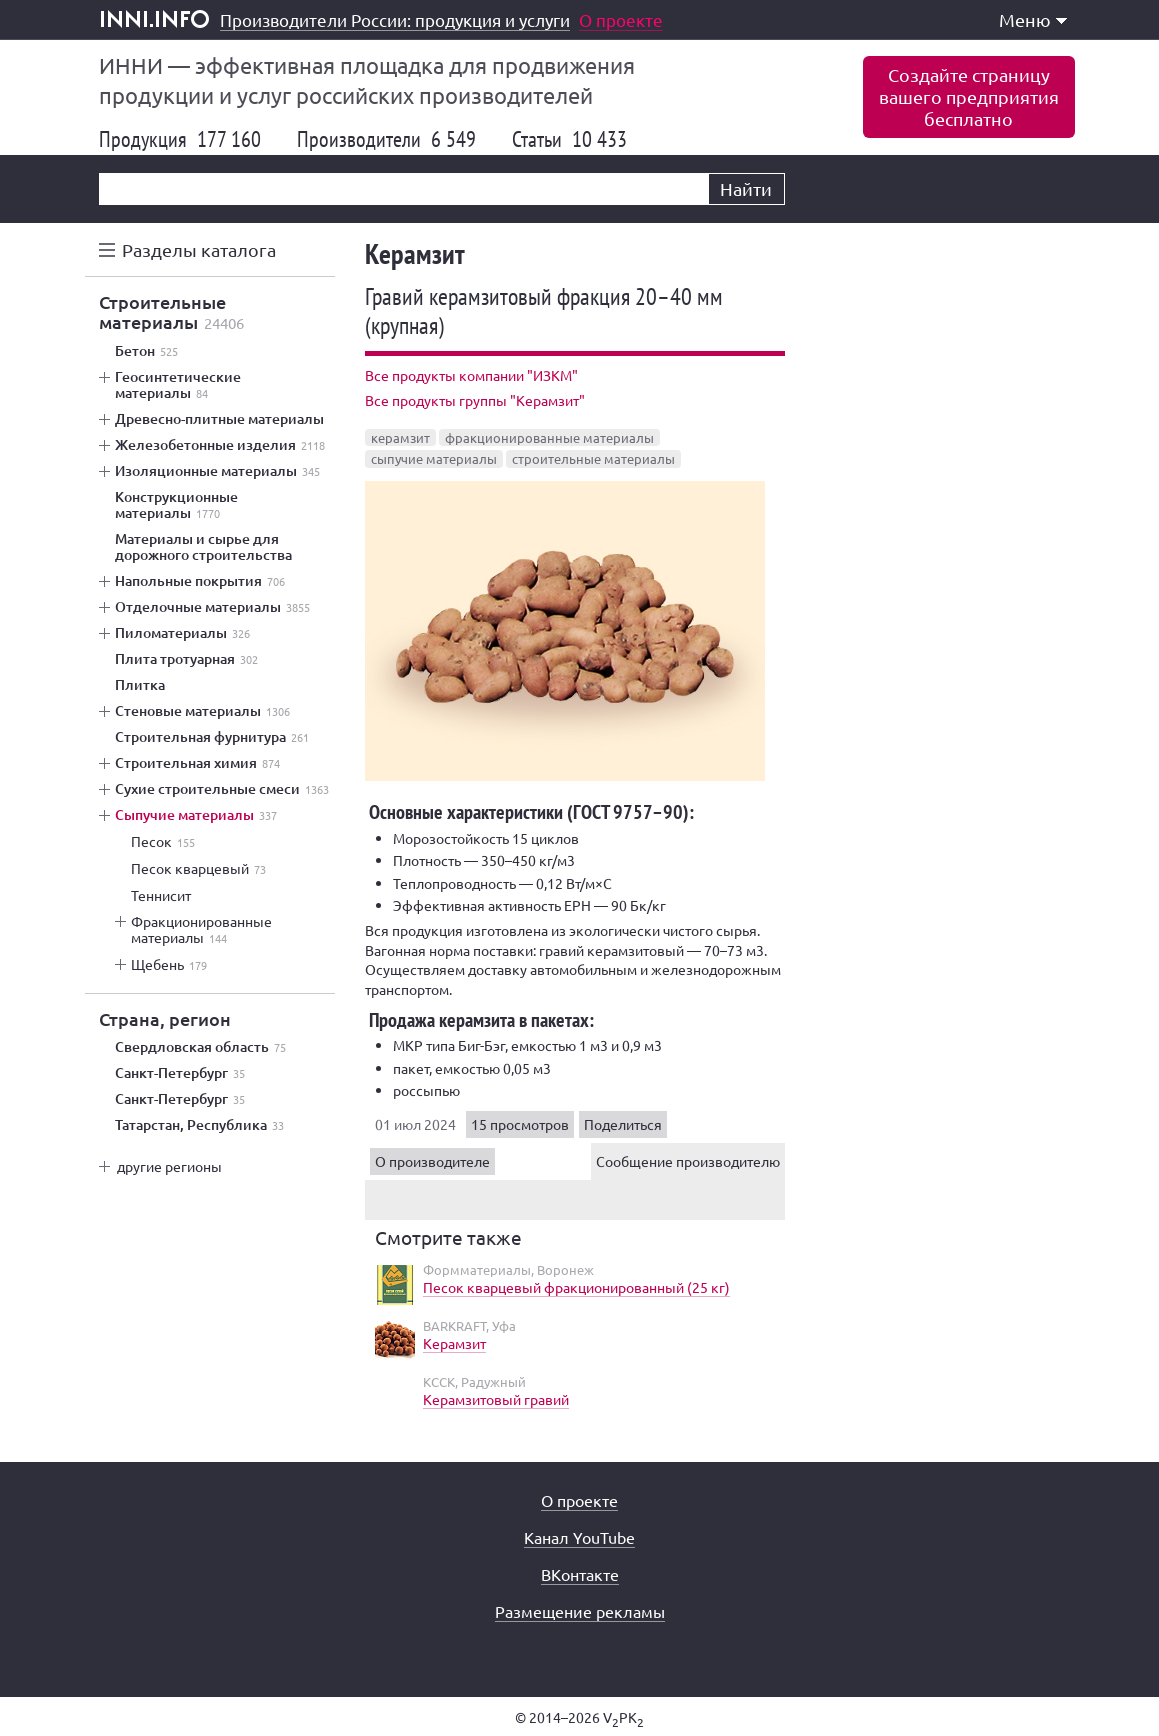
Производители (386, 139)
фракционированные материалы (549, 437)
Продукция (180, 139)
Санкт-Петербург (180, 1073)
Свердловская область (200, 1047)
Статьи (569, 139)
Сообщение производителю (688, 1161)
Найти (746, 188)
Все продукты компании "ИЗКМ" (471, 375)
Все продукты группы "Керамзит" (475, 400)
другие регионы (169, 1166)
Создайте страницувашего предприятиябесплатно (969, 96)
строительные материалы (593, 458)
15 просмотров (520, 1124)
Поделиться (623, 1124)
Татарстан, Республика (199, 1125)
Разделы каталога (199, 249)
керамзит (400, 437)
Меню (1033, 19)
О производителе (432, 1161)
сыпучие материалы (434, 458)
